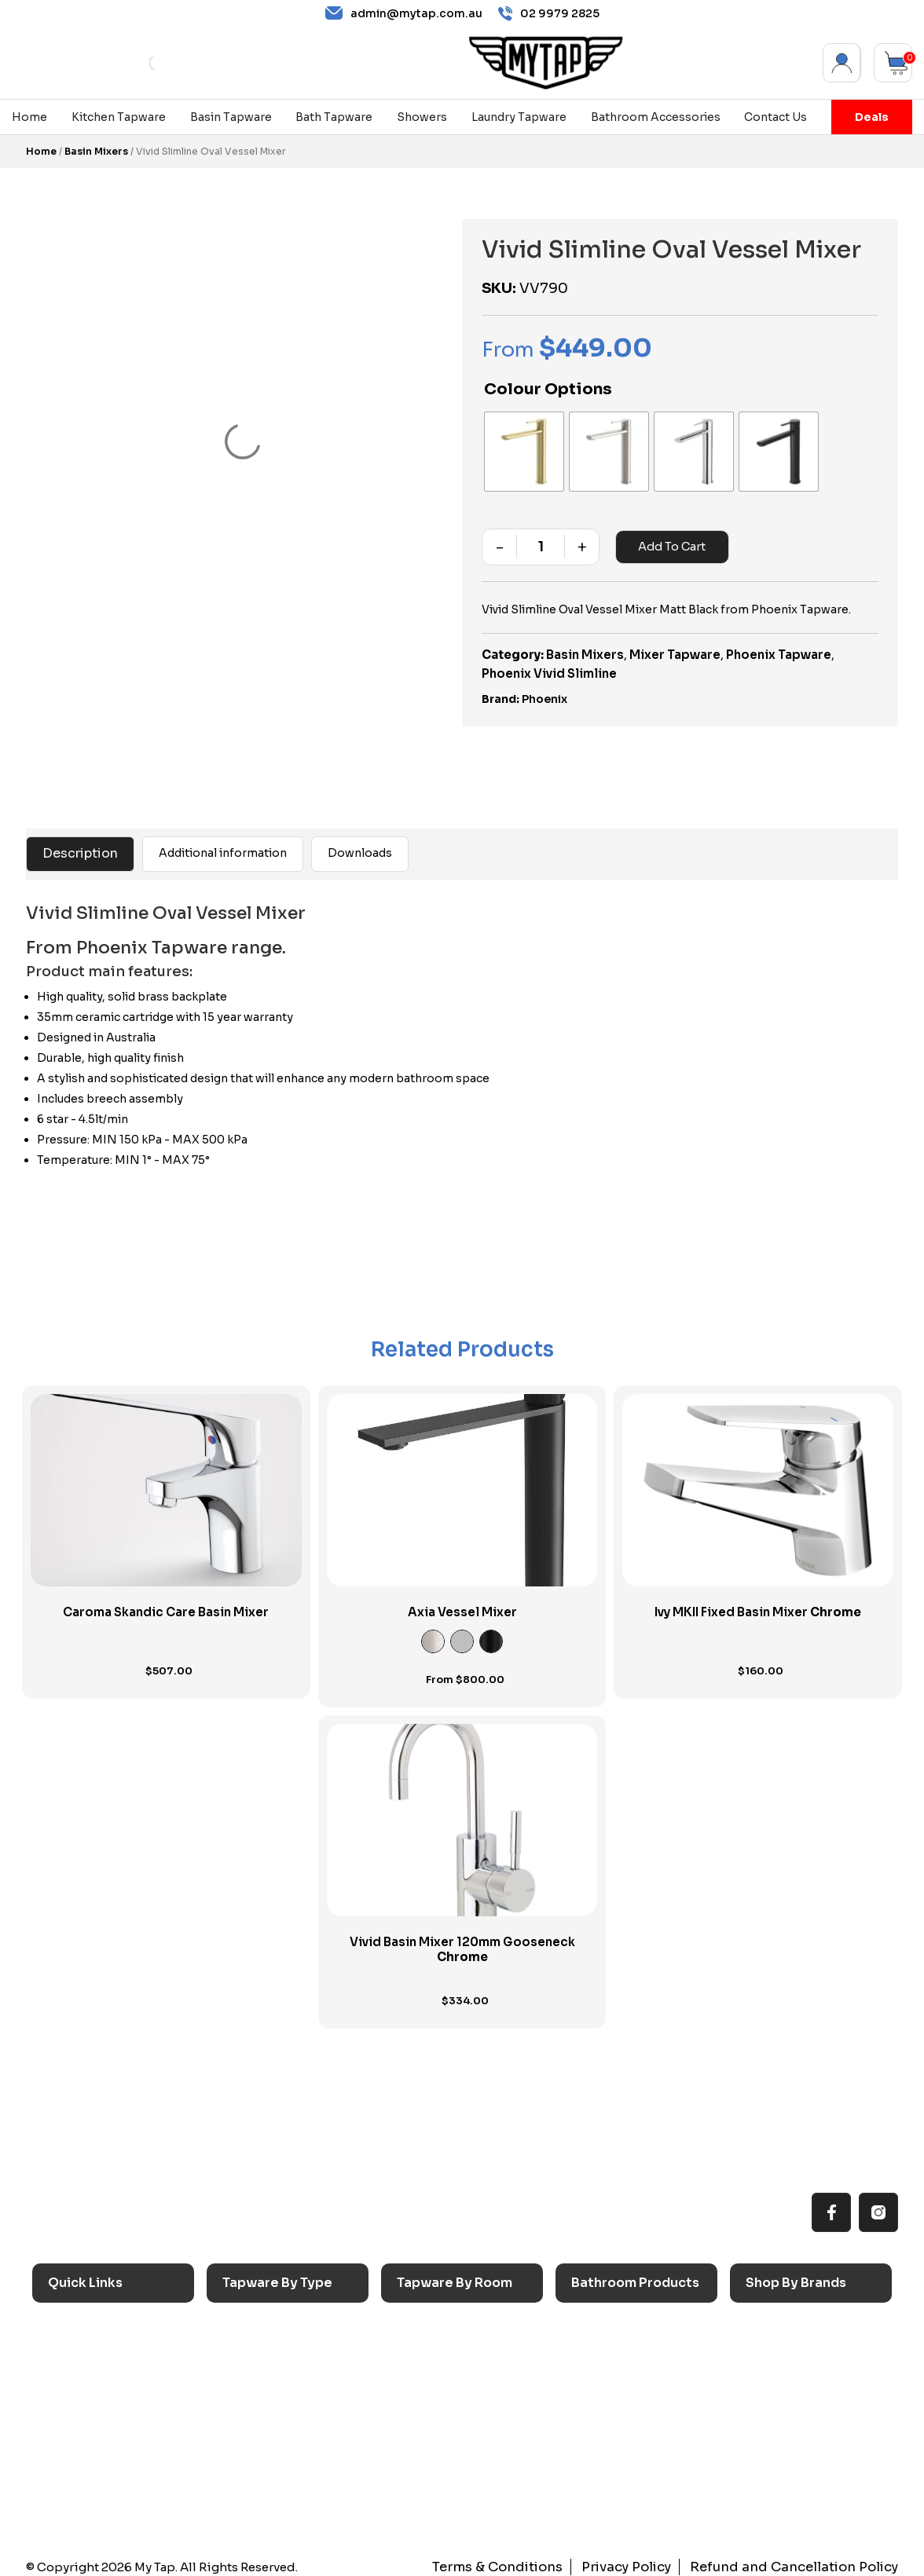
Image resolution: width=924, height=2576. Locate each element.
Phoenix (544, 691)
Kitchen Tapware (119, 117)
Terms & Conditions (529, 2559)
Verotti (773, 2448)
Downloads (360, 845)
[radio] (520, 447)
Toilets (598, 2396)
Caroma (776, 2319)
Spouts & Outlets (277, 2422)
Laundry (427, 2345)
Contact (78, 2474)
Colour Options (548, 389)
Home (29, 117)
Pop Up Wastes (622, 2422)
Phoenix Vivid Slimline (549, 665)
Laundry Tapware (518, 117)
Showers (422, 117)
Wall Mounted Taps (284, 2499)
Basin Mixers (96, 151)
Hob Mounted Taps (284, 2474)
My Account (841, 63)
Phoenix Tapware (778, 646)
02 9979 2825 (549, 13)
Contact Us (775, 117)
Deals (872, 117)
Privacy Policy (649, 2559)
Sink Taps (257, 2319)
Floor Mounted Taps (286, 2448)
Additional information (223, 845)
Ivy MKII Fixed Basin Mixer (757, 1604)
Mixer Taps (261, 2396)
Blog (69, 2448)
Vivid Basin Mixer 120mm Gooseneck (462, 1942)
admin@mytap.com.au (403, 13)
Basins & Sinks (619, 2370)
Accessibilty (90, 2422)
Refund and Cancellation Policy (804, 2559)
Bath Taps (258, 2370)
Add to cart (670, 539)
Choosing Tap (95, 2396)
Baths (595, 2345)
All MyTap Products (110, 2345)
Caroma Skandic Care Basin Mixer (166, 1604)
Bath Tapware (333, 117)
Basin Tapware (231, 117)
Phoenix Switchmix (807, 2422)
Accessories (614, 2319)
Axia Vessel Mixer (462, 1604)
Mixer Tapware (674, 646)
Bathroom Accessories (655, 117)
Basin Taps (260, 2345)
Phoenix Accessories (813, 2396)
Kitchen (426, 2319)
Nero (768, 2345)
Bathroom (433, 2370)
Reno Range (89, 2370)
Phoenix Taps (792, 2370)
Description (80, 845)
